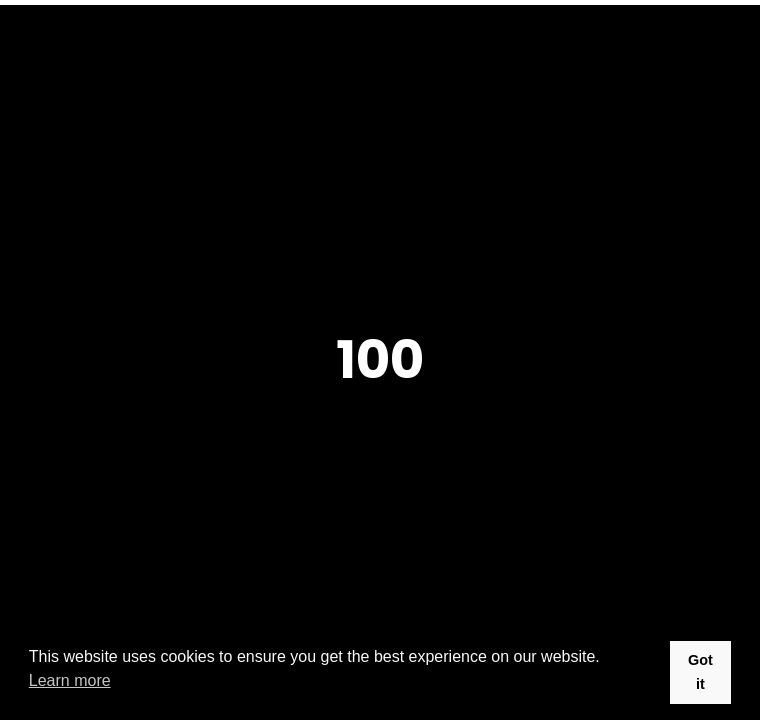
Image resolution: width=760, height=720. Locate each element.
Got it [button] (700, 672)
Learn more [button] (70, 680)
